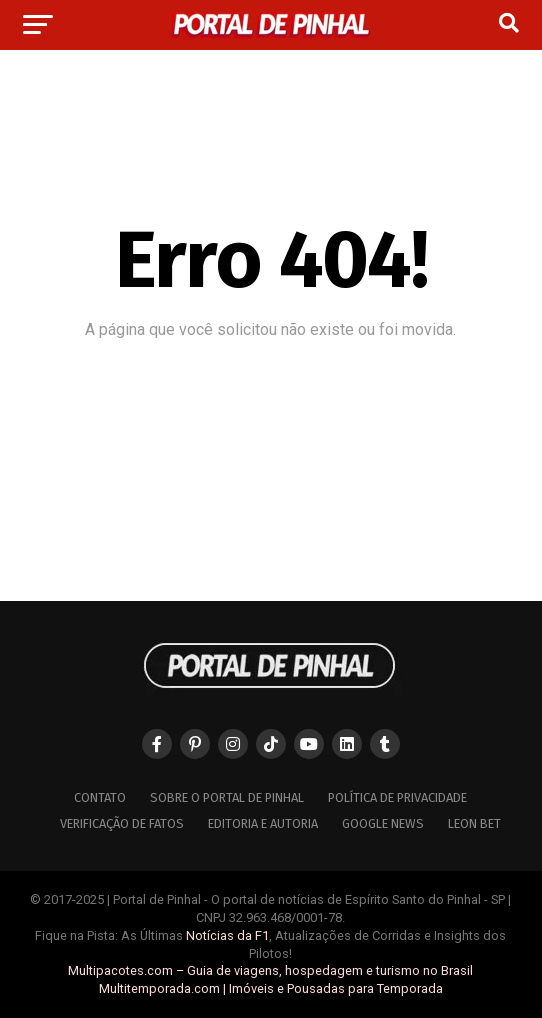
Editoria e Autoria (263, 823)
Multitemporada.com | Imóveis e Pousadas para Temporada (271, 988)
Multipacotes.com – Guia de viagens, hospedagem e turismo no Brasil (270, 970)
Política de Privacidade (397, 797)
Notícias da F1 (227, 935)
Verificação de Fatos (122, 823)
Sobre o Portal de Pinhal (227, 797)
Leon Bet (474, 823)
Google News (383, 823)
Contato (100, 797)
